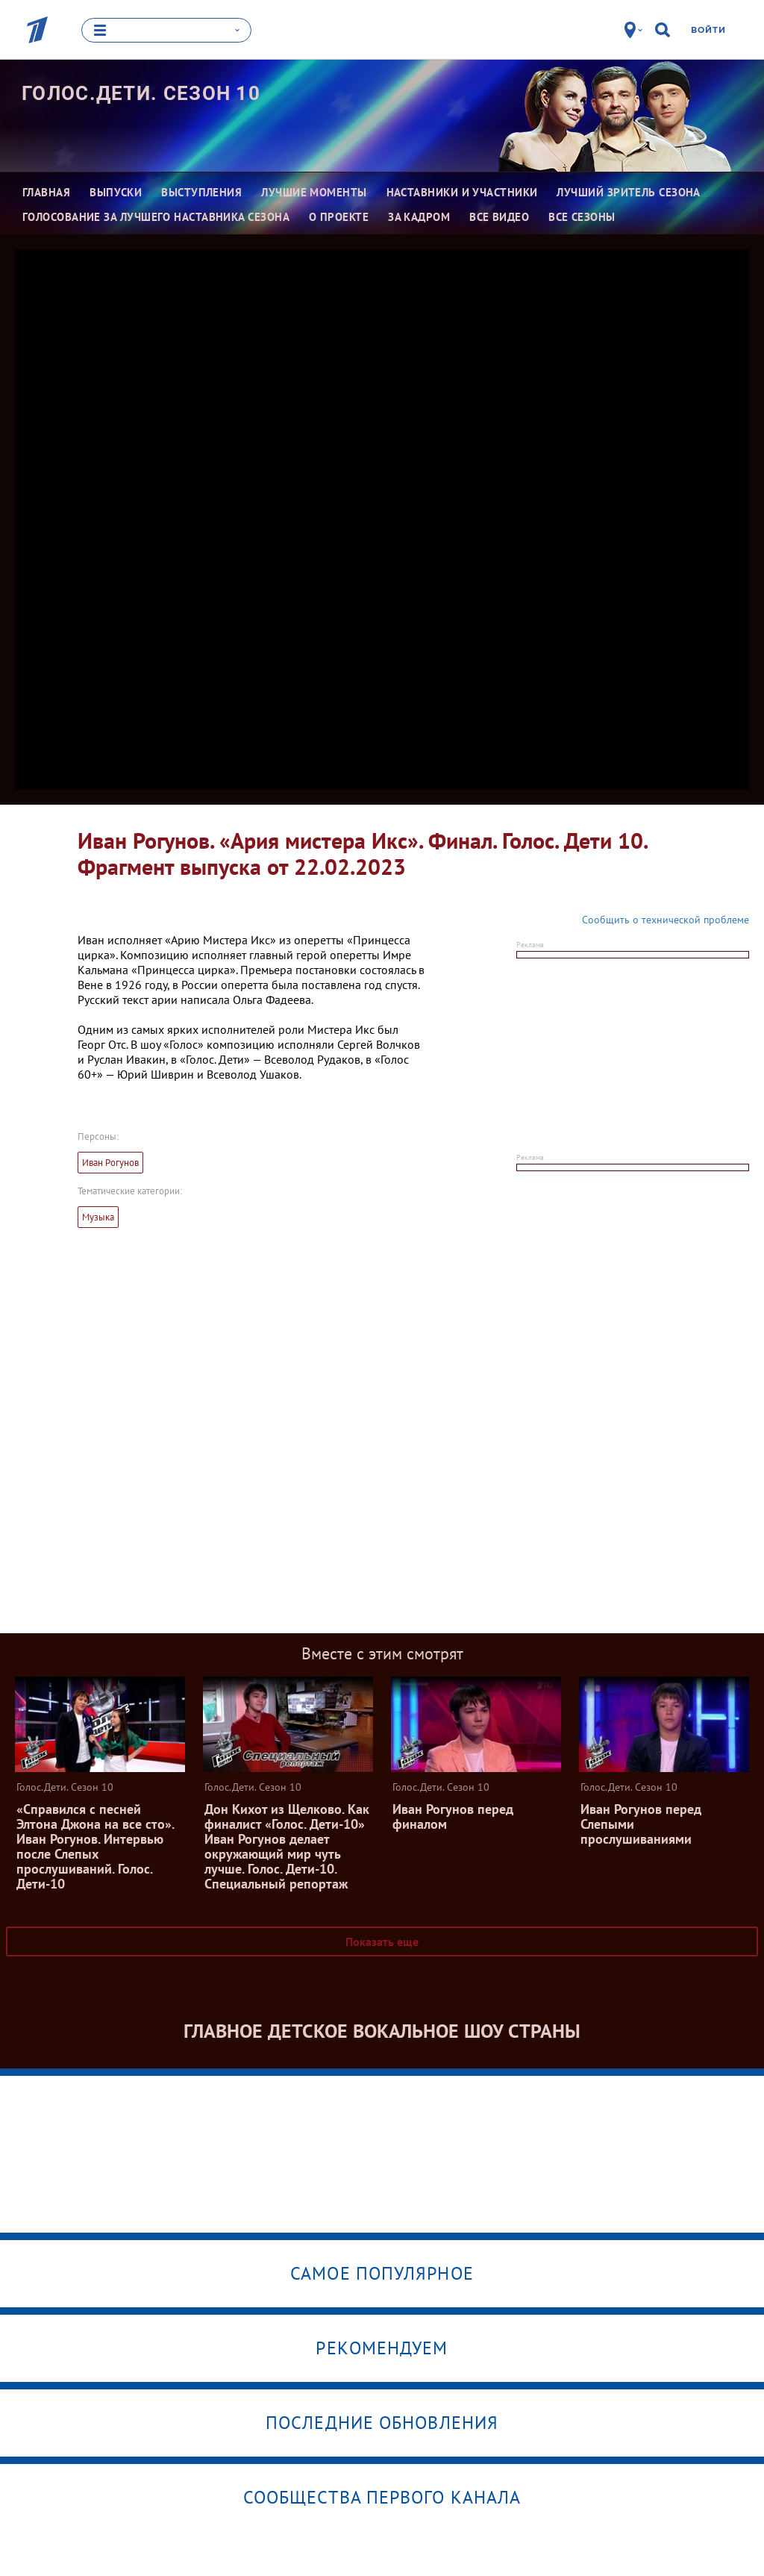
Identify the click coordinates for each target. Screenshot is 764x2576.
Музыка (98, 1216)
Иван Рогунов (110, 1162)
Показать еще (382, 1940)
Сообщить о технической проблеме (665, 919)
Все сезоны (582, 217)
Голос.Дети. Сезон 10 (141, 93)
